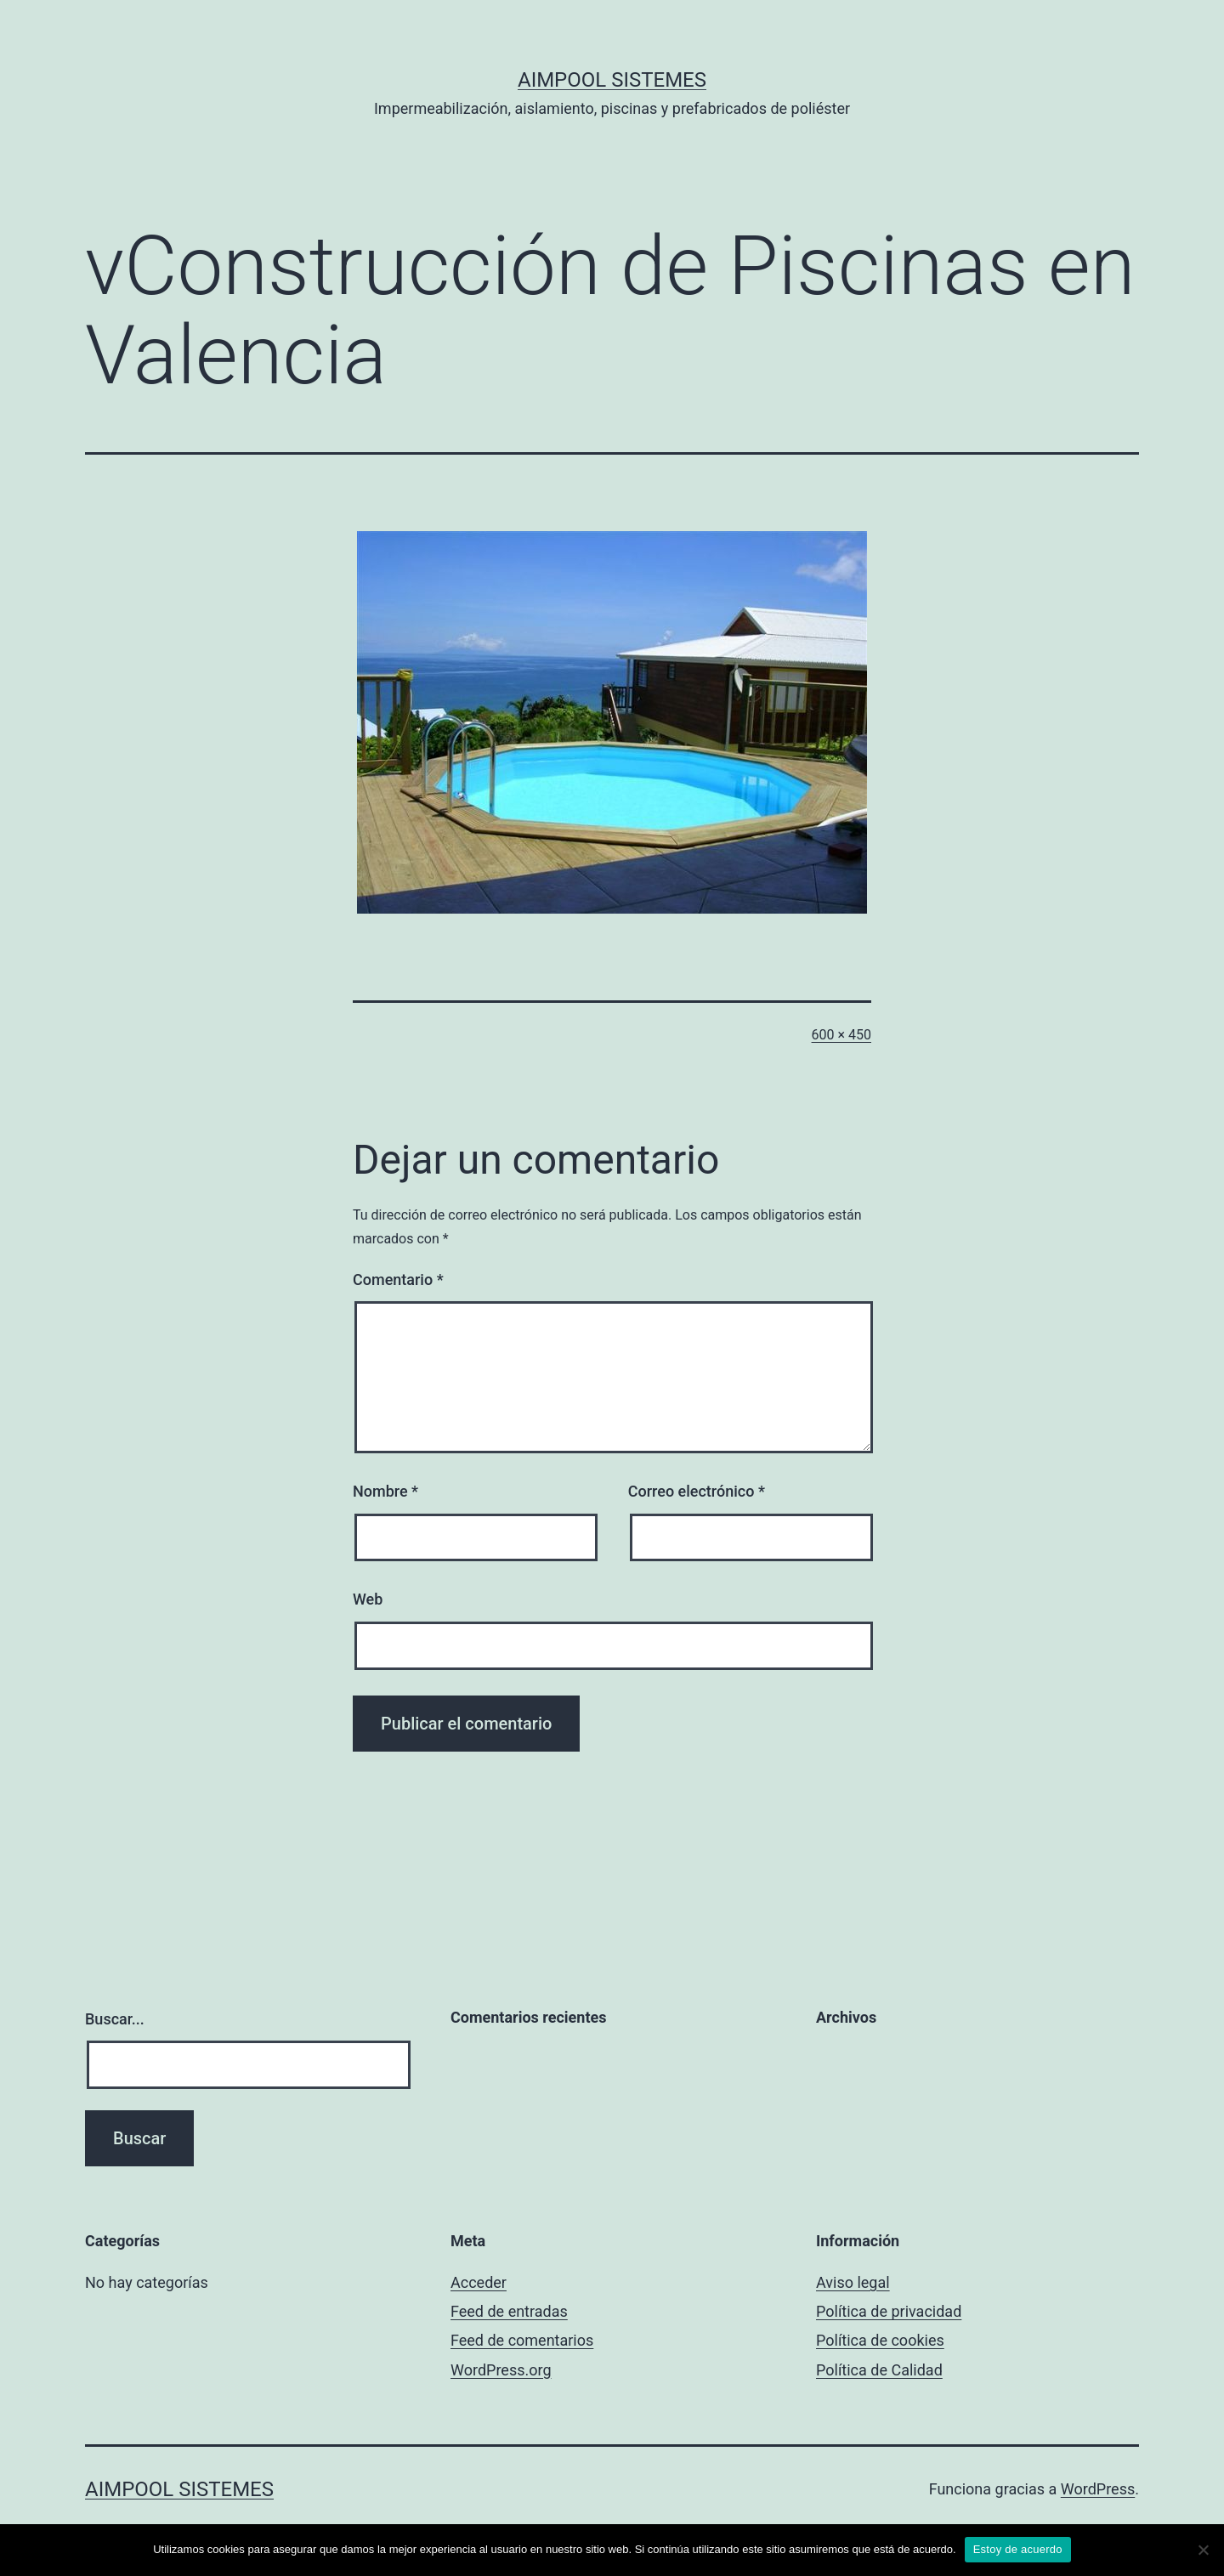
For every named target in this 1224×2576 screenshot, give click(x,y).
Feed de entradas (509, 2311)
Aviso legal (853, 2282)
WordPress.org (501, 2370)
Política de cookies (880, 2340)
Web (367, 1599)
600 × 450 (841, 1035)
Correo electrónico (696, 1491)
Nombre (385, 1491)
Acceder (478, 2282)
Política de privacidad (888, 2311)
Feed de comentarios (521, 2340)
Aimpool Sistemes (612, 80)
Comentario (398, 1279)
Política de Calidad (879, 2370)
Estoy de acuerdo (1017, 2549)
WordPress (1098, 2489)
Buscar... (114, 2019)
